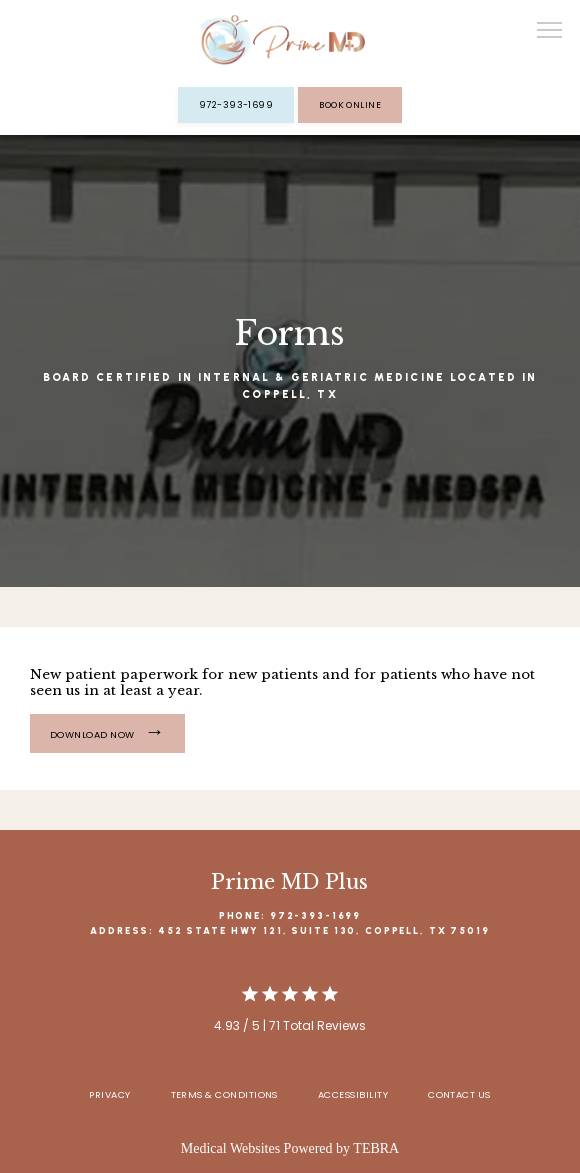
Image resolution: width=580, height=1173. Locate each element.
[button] (550, 32)
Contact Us (459, 1094)
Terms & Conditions (224, 1094)
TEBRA (376, 1148)
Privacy (109, 1094)
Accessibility (353, 1094)
